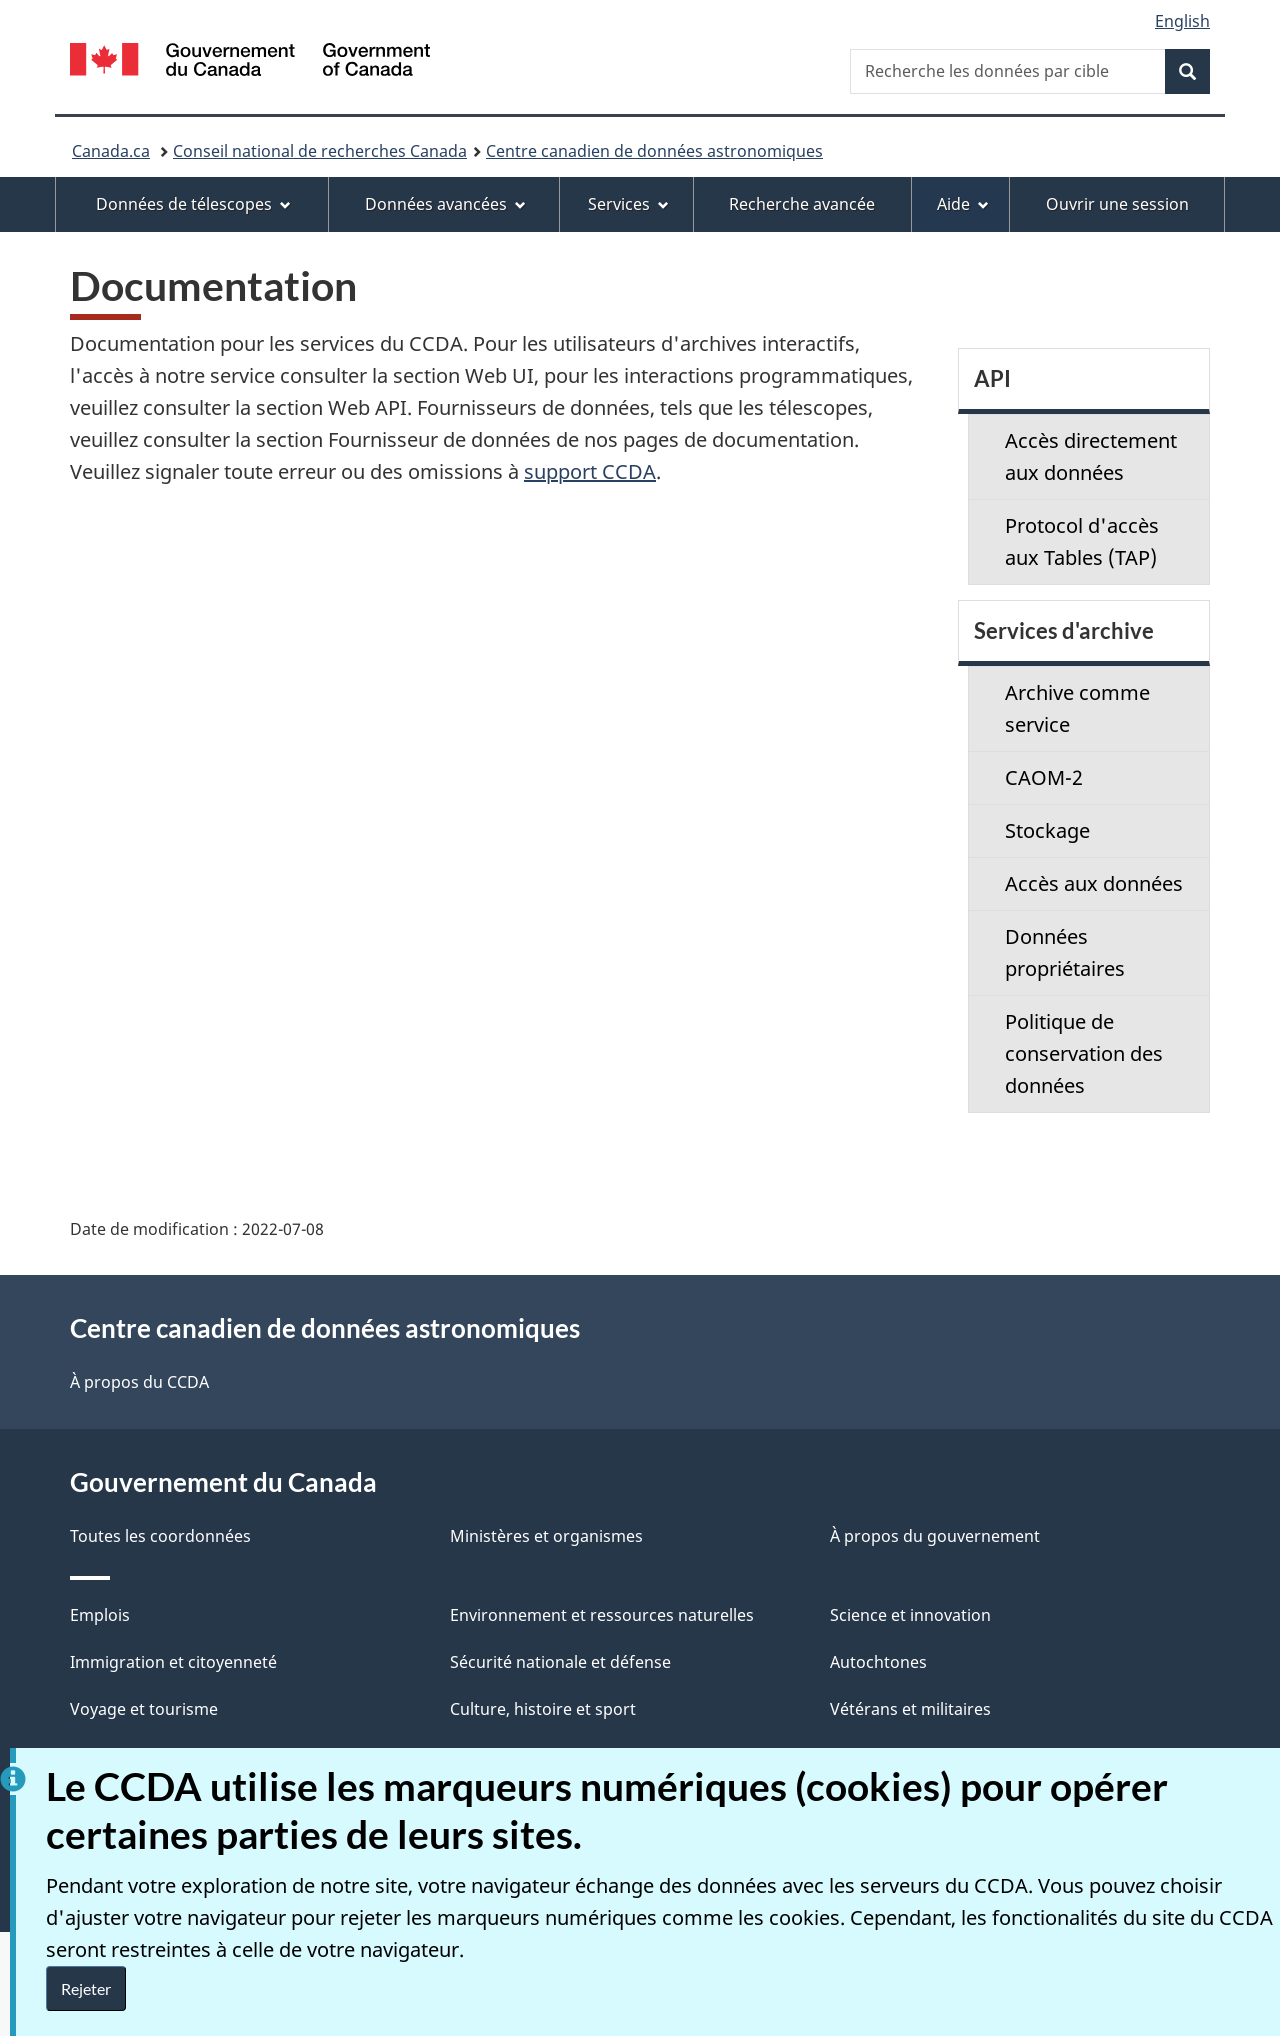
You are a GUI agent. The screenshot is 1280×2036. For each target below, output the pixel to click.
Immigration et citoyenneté (173, 1662)
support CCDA (590, 471)
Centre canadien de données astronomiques (654, 151)
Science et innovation (910, 1615)
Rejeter (86, 1988)
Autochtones (878, 1662)
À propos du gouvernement (935, 1536)
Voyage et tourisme (144, 1709)
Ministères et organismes (546, 1536)
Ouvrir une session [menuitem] (1117, 204)
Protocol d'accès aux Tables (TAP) (1082, 541)
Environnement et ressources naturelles (602, 1615)
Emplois (100, 1615)
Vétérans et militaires (910, 1709)
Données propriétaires (1065, 952)
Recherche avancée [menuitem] (802, 204)
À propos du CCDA (139, 1382)
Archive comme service (1077, 708)
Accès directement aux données (1091, 456)
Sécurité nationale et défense (560, 1662)
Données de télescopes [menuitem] (193, 204)
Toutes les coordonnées (160, 1536)
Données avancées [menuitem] (445, 204)
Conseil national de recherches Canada (320, 151)
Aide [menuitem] (963, 204)
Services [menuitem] (628, 204)
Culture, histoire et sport (543, 1709)
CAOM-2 (1044, 777)
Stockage (1047, 830)
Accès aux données (1094, 883)
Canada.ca (111, 151)
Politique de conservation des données (1084, 1053)
